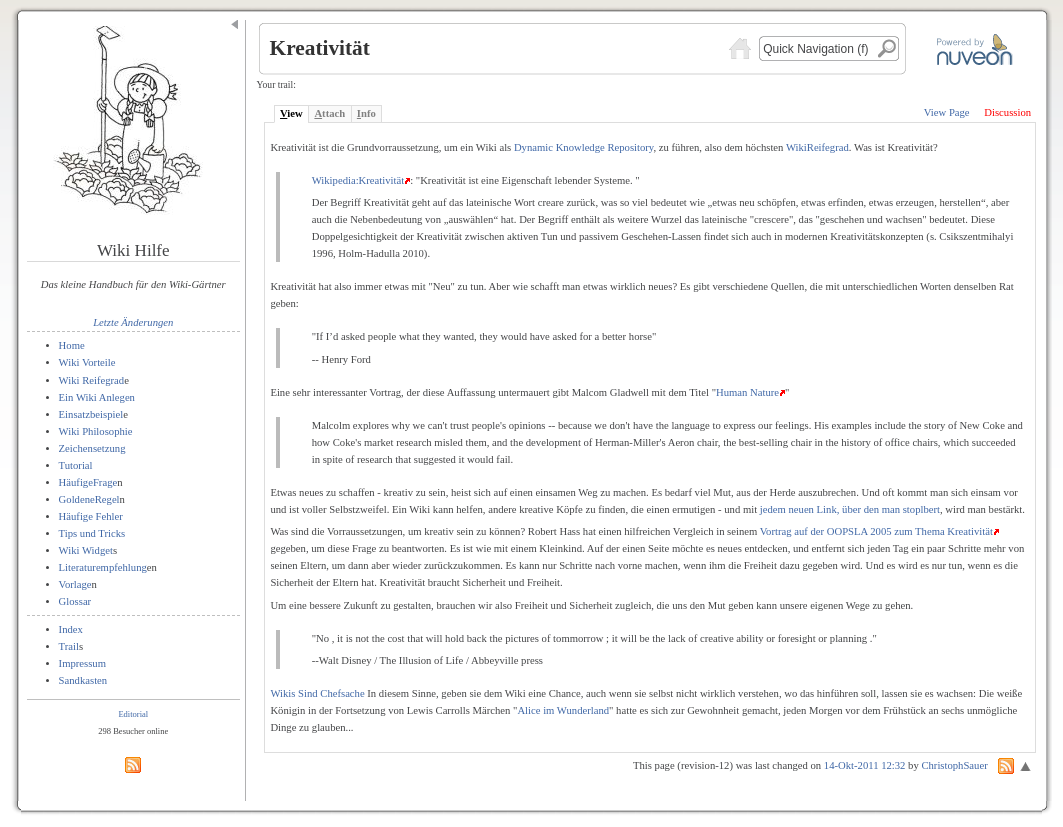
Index (71, 629)
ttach (329, 113)
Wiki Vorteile (87, 362)
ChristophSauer (954, 765)
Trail (69, 646)
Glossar (75, 601)
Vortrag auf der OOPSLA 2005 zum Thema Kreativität (876, 531)
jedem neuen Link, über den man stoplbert (850, 509)
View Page (947, 112)
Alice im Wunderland (563, 710)
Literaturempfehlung (103, 567)
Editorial (133, 714)
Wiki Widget (86, 550)
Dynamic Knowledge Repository (584, 147)
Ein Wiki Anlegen (97, 397)
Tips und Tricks (92, 533)
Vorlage (75, 584)
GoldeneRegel (89, 499)
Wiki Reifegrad (92, 380)
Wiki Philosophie (96, 431)
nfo (366, 113)
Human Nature (747, 392)
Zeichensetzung (92, 448)
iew (291, 113)
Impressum (82, 663)
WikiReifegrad (817, 147)
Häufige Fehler (91, 516)
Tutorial (76, 465)
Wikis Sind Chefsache (317, 693)
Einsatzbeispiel (91, 414)
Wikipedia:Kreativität (358, 180)
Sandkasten (83, 680)
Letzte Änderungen (133, 322)
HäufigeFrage (88, 482)
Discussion (1007, 112)
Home (72, 345)
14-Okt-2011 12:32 (865, 765)
